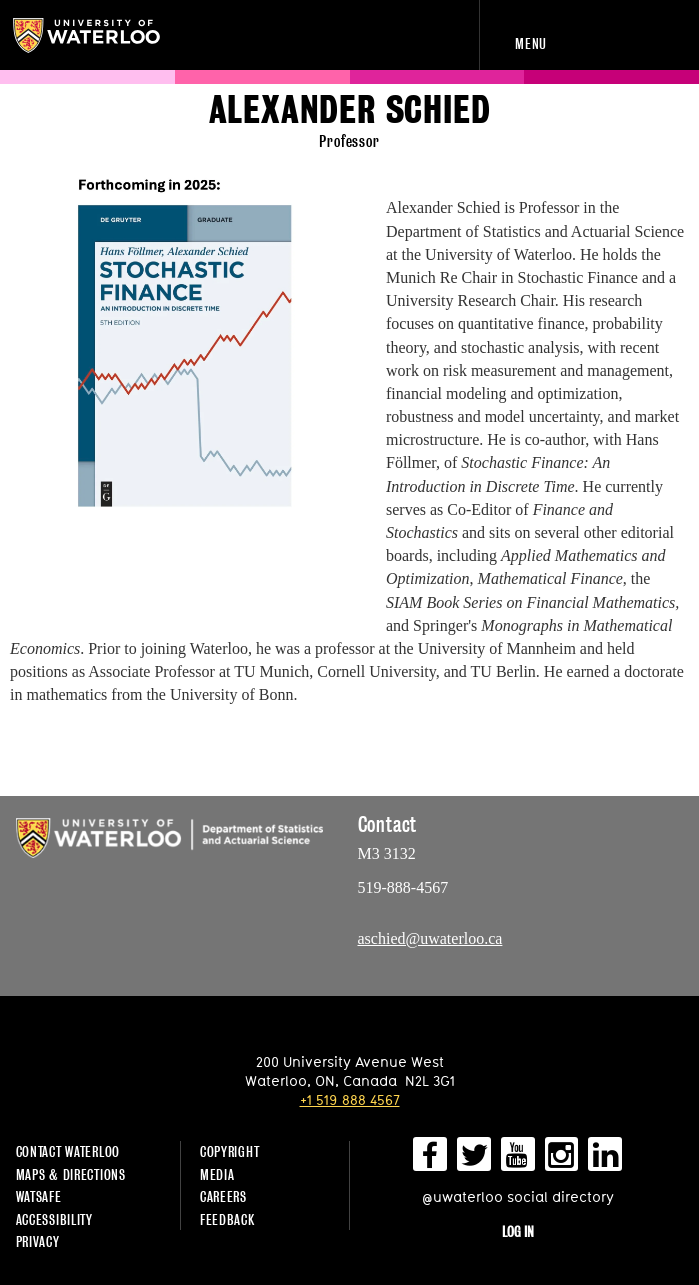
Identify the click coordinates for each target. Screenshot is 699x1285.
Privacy (38, 1241)
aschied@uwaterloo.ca (430, 938)
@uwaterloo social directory (518, 1196)
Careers (223, 1196)
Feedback (227, 1219)
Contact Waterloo (68, 1151)
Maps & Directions (71, 1174)
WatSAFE (39, 1196)
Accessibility (54, 1219)
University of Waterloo (97, 35)
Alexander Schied (350, 110)
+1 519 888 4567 (350, 1099)
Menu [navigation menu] (531, 43)
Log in (518, 1231)
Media (217, 1174)
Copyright (229, 1151)
